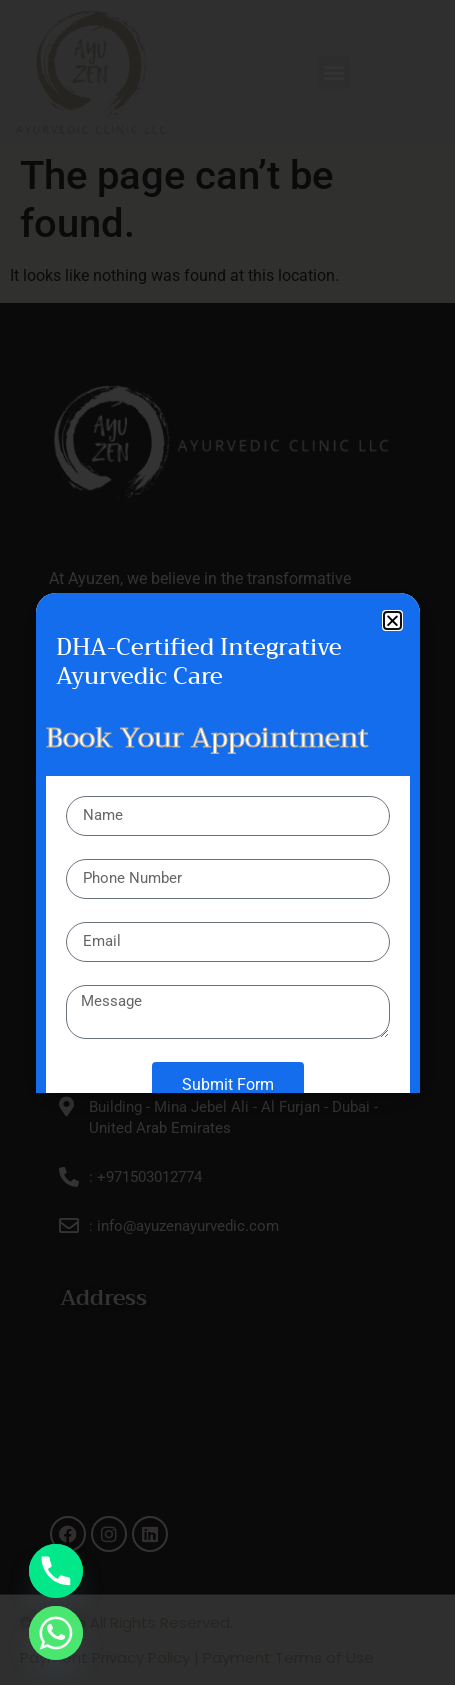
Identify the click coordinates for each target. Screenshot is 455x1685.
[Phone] (56, 1571)
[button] (392, 620)
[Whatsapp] (56, 1633)
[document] (227, 842)
